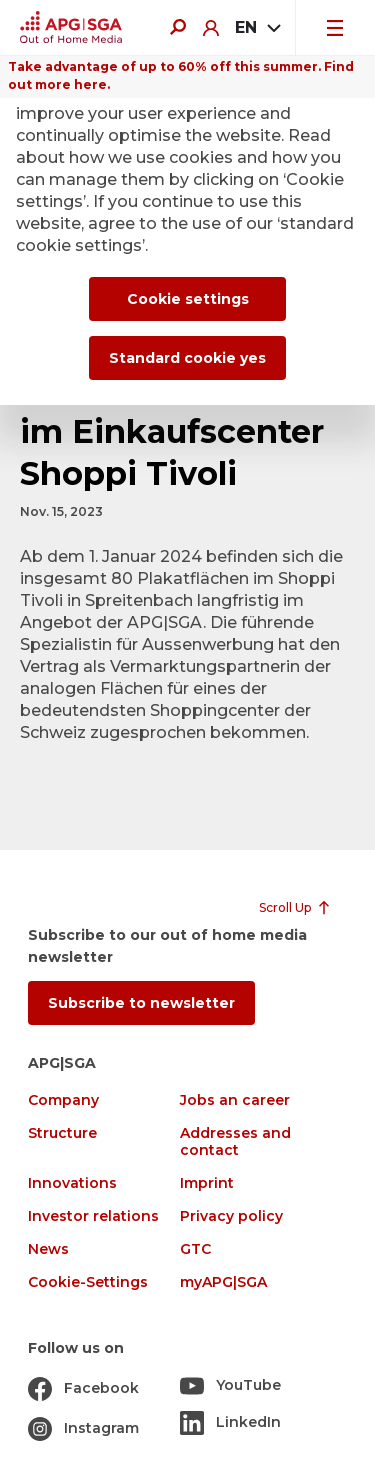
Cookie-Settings (88, 1282)
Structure (62, 1133)
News (48, 1249)
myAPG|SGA (223, 1282)
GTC (195, 1249)
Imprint (207, 1183)
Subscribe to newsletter (141, 1003)
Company (63, 1100)
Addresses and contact (235, 1142)
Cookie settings (188, 299)
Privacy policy (231, 1216)
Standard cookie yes (187, 358)
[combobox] (257, 28)
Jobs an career (235, 1100)
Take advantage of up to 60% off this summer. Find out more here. (181, 75)
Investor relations (93, 1216)
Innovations (72, 1183)
